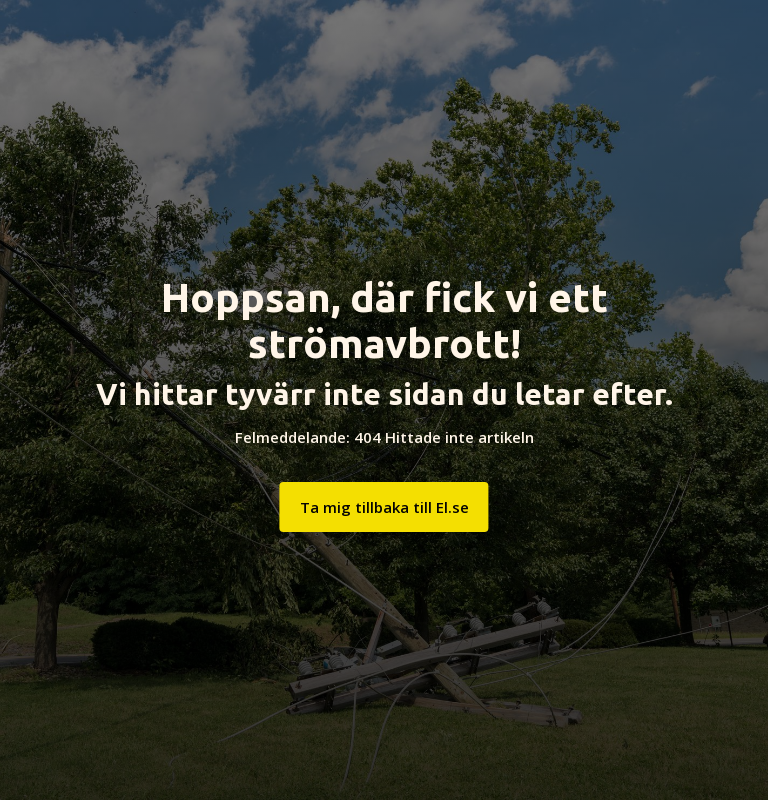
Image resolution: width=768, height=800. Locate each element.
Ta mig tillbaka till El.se (384, 507)
